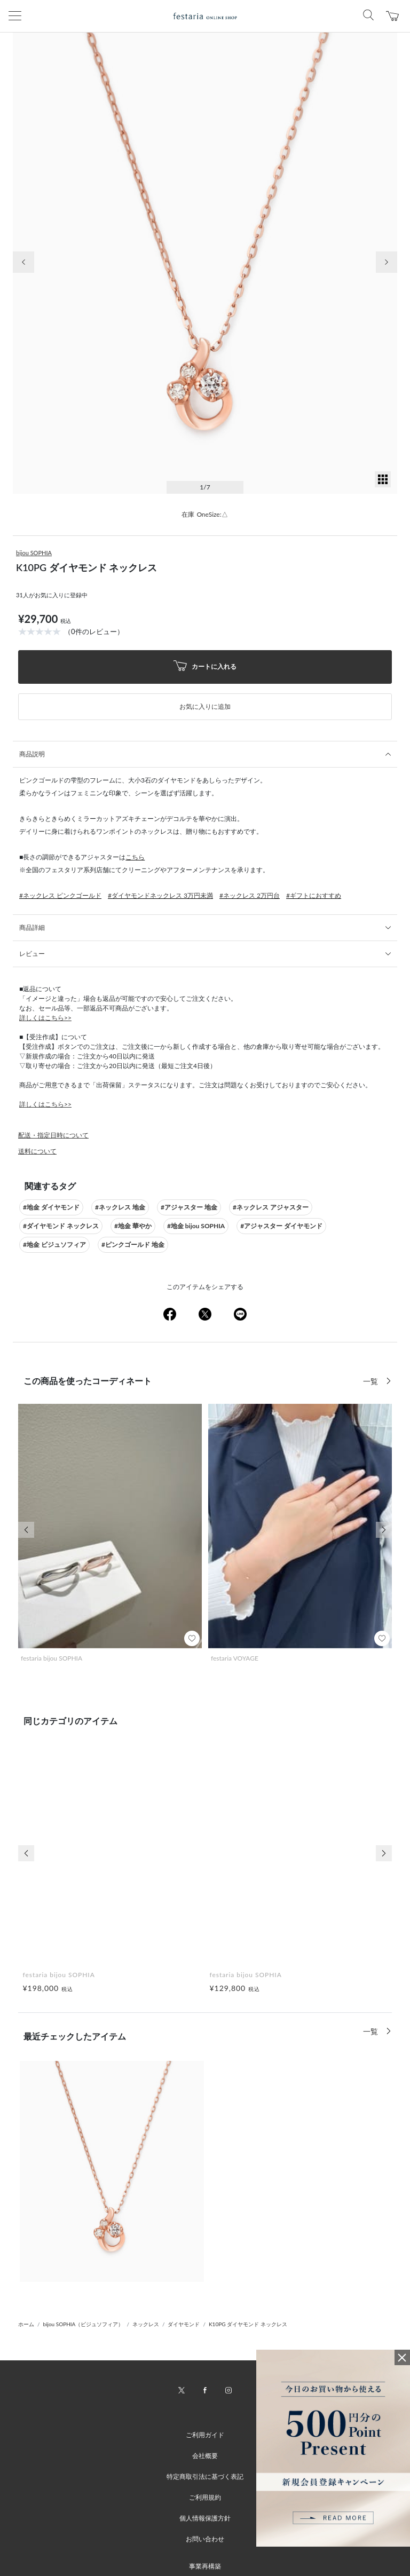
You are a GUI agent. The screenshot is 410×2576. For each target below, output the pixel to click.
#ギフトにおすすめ (313, 895)
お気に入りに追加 (205, 706)
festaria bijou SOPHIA (51, 1658)
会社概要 (205, 2456)
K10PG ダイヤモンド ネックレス (248, 2324)
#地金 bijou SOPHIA (196, 1226)
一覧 (371, 1381)
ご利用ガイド (205, 2435)
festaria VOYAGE (234, 1658)
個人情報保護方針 (205, 2518)
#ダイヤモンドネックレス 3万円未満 (160, 895)
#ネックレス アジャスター (271, 1207)
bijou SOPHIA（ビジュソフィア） (83, 2324)
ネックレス (145, 2324)
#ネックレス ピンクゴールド (60, 895)
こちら (135, 857)
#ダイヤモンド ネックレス (61, 1226)
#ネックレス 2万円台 (249, 895)
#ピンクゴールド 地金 (132, 1244)
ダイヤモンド (184, 2324)
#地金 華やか (133, 1226)
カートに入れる (205, 667)
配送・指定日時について (53, 1135)
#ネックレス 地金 (120, 1207)
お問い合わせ (205, 2539)
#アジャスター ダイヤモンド (281, 1226)
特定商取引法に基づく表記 (205, 2476)
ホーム (26, 2324)
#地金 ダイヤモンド (51, 1207)
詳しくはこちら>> (45, 1018)
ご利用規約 (205, 2497)
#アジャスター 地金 (189, 1207)
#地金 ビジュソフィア (54, 1244)
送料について (37, 1151)
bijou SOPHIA (34, 552)
